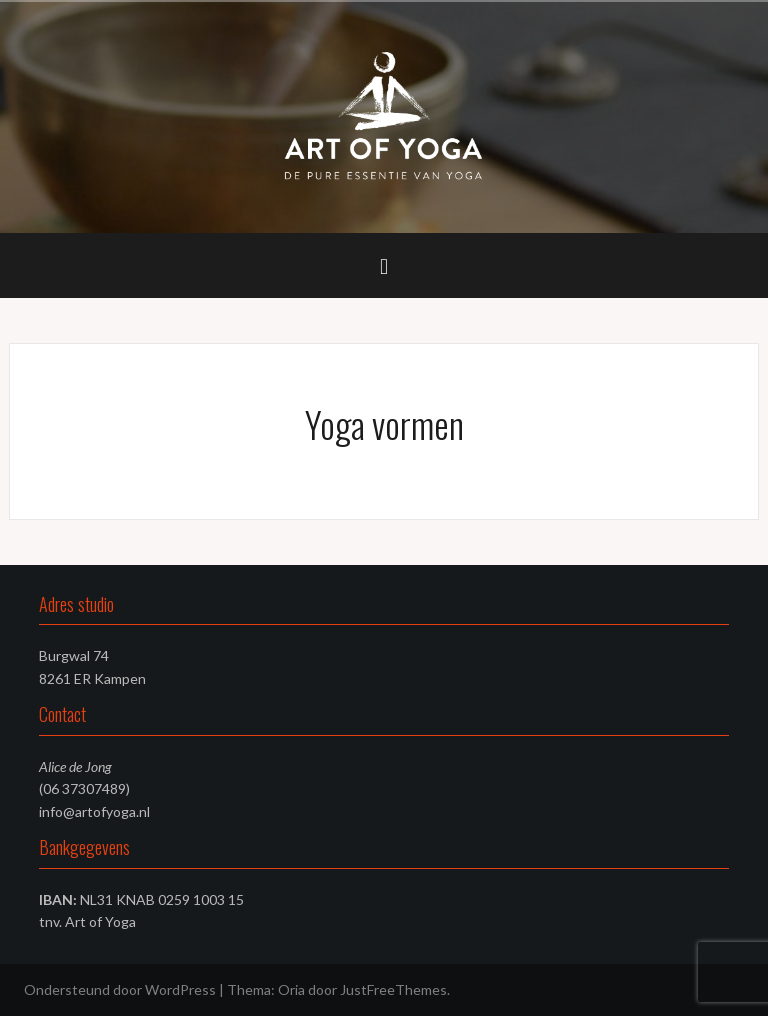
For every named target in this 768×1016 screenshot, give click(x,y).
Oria (291, 989)
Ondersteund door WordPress (120, 989)
